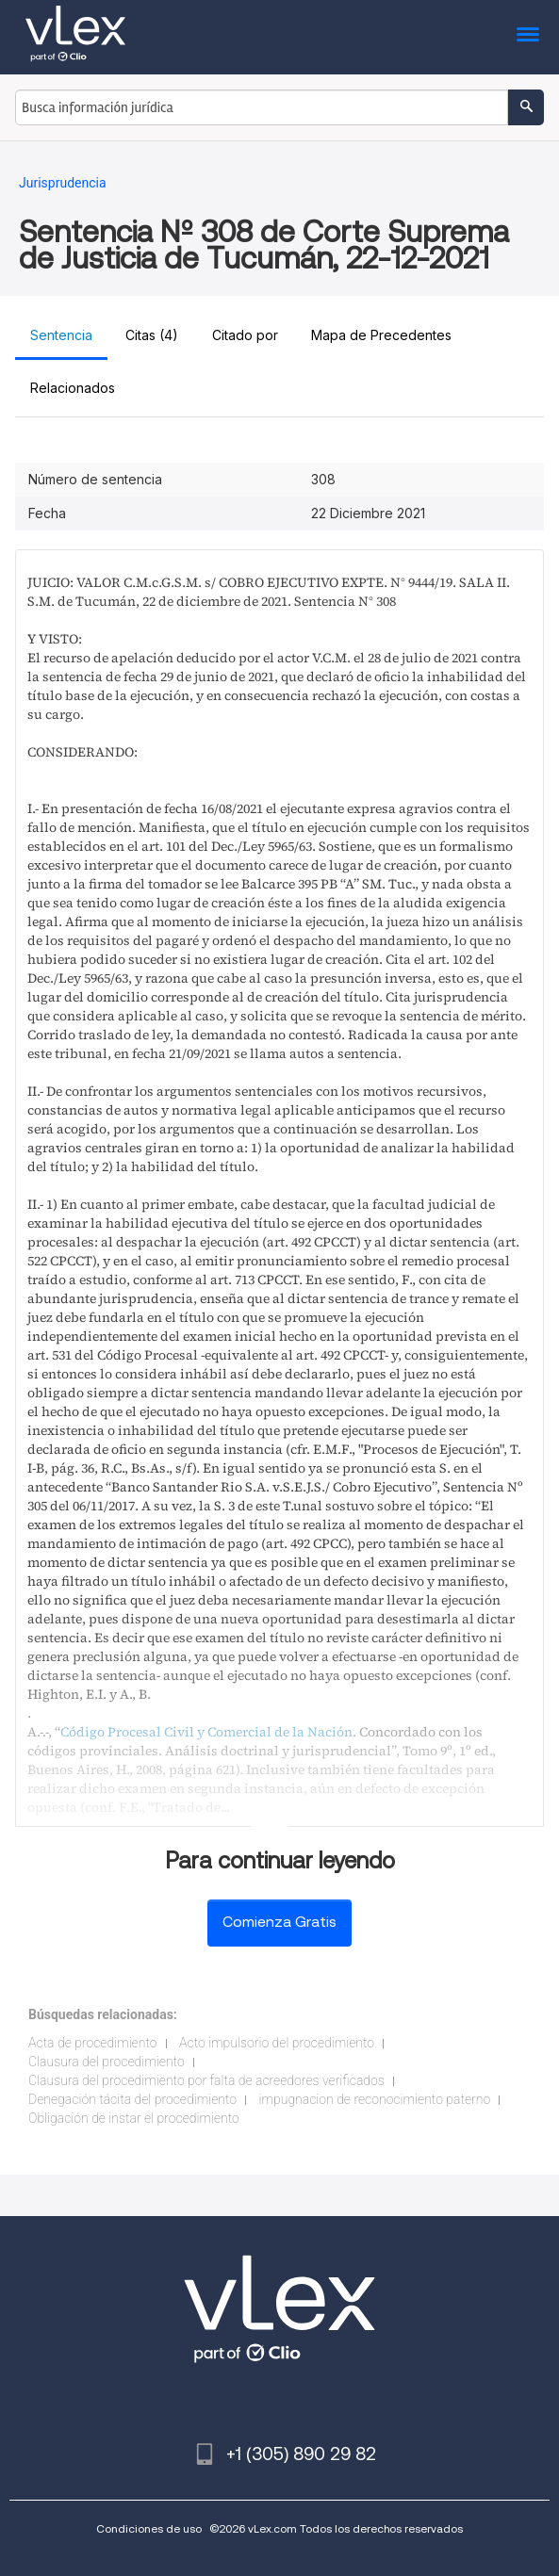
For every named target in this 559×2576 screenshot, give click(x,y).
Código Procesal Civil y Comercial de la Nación (206, 1731)
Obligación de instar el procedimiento (133, 2118)
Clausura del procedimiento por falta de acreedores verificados (206, 2080)
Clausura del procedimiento (106, 2061)
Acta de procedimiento (92, 2042)
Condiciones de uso (149, 2528)
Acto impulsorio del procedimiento (276, 2042)
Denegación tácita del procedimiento (132, 2099)
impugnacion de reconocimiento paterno (375, 2099)
